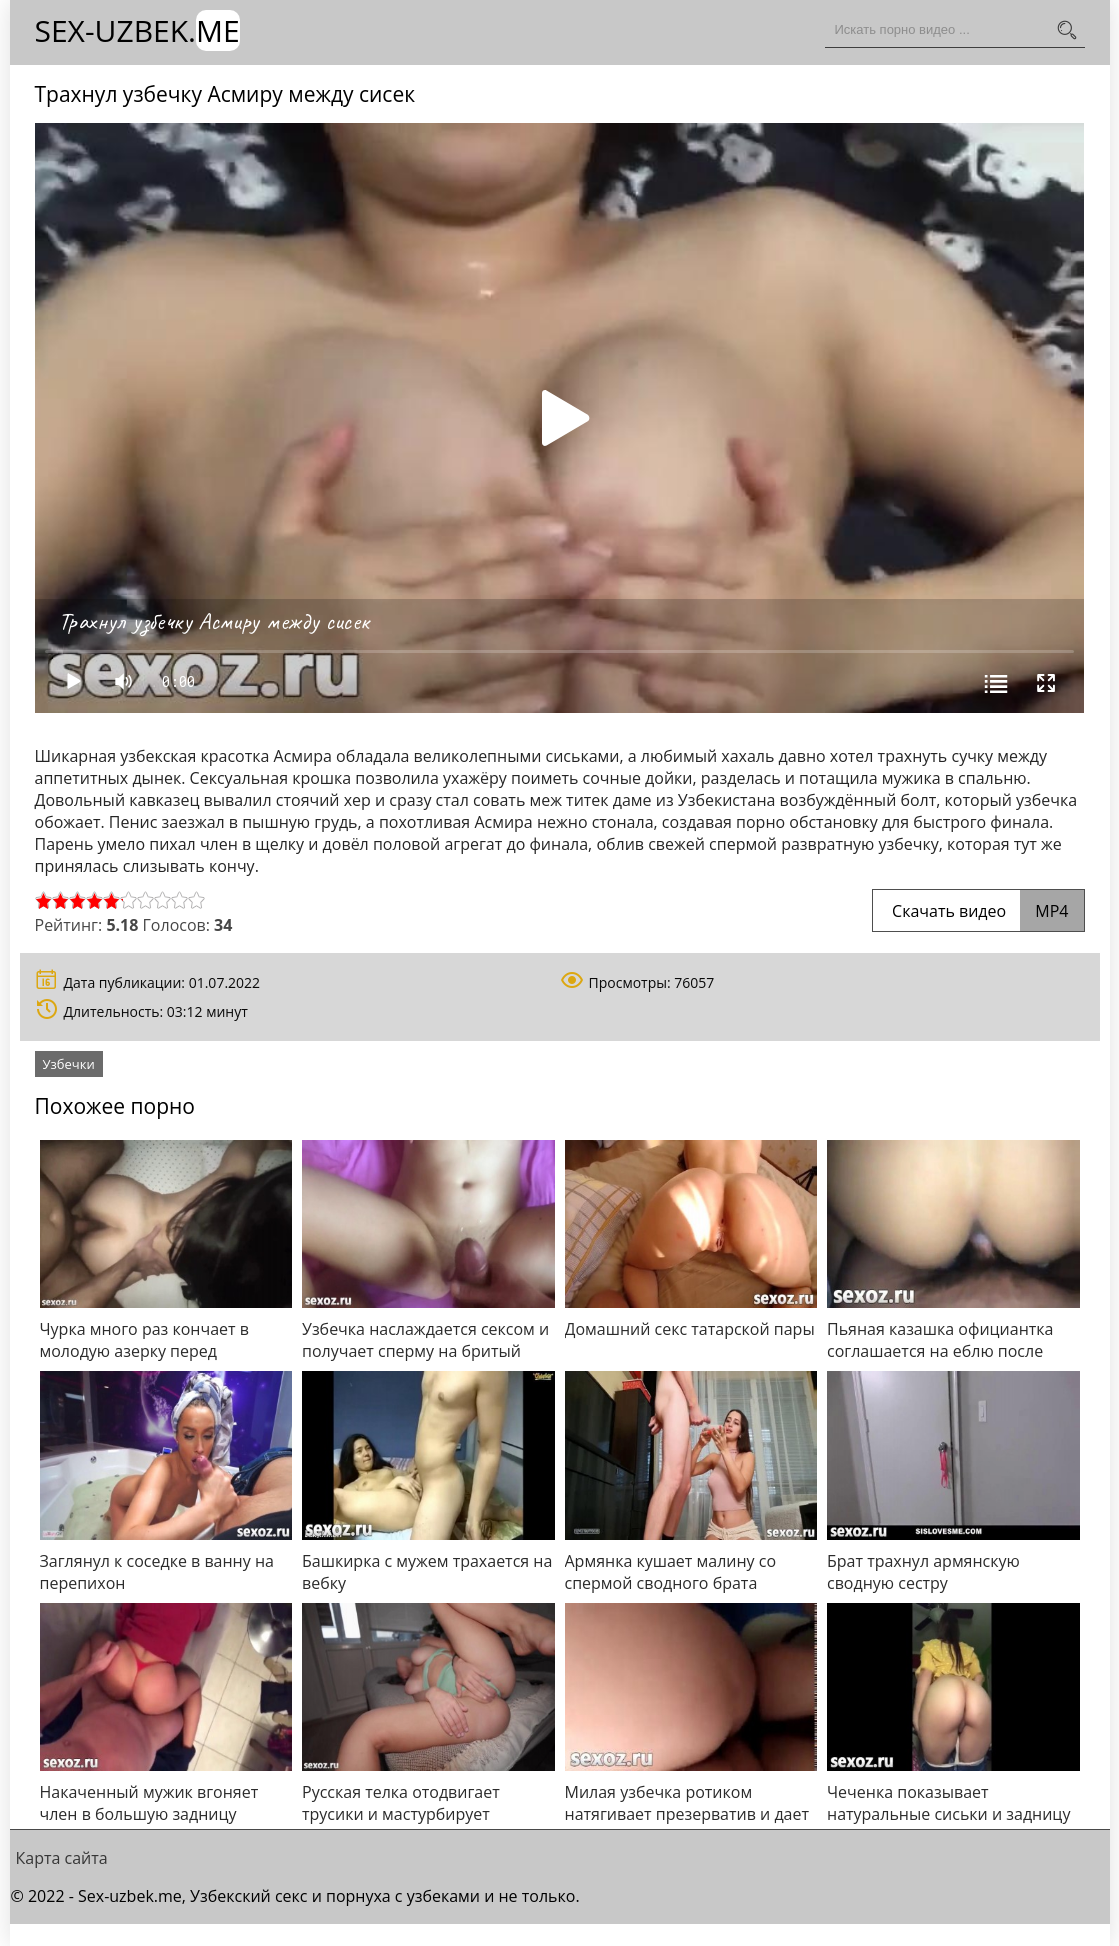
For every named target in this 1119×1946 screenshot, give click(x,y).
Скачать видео (978, 911)
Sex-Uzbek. (137, 30)
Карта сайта (62, 1858)
